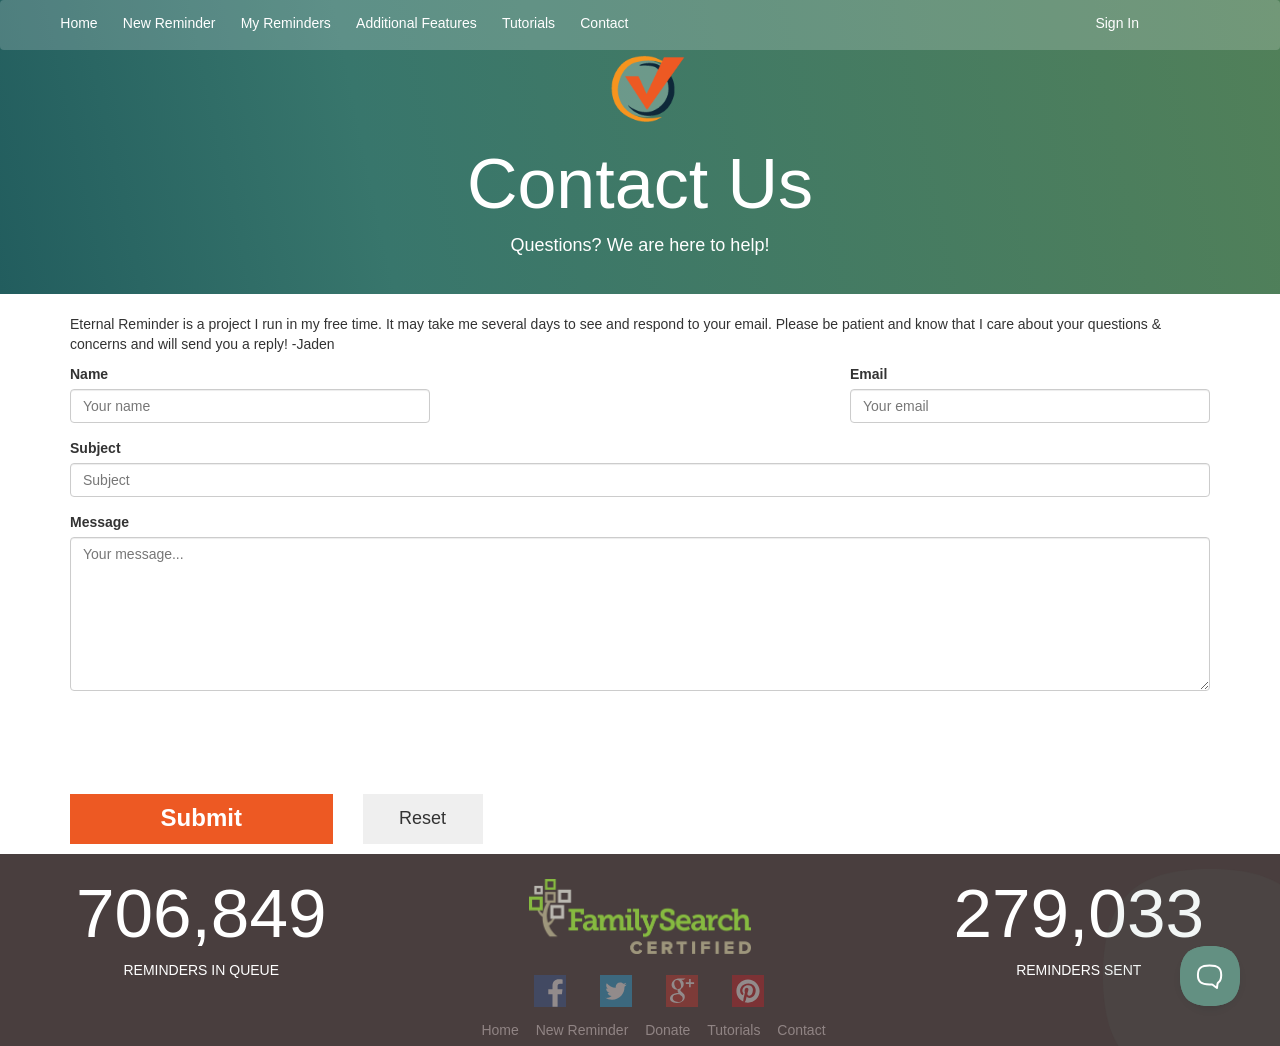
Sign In (1117, 23)
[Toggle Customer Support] (1210, 976)
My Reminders (286, 23)
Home (78, 23)
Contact (604, 23)
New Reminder (169, 23)
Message (99, 522)
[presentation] (222, 745)
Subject (95, 448)
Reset (422, 818)
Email (868, 374)
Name (89, 374)
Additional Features (416, 23)
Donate (667, 1030)
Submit (201, 817)
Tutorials (528, 23)
